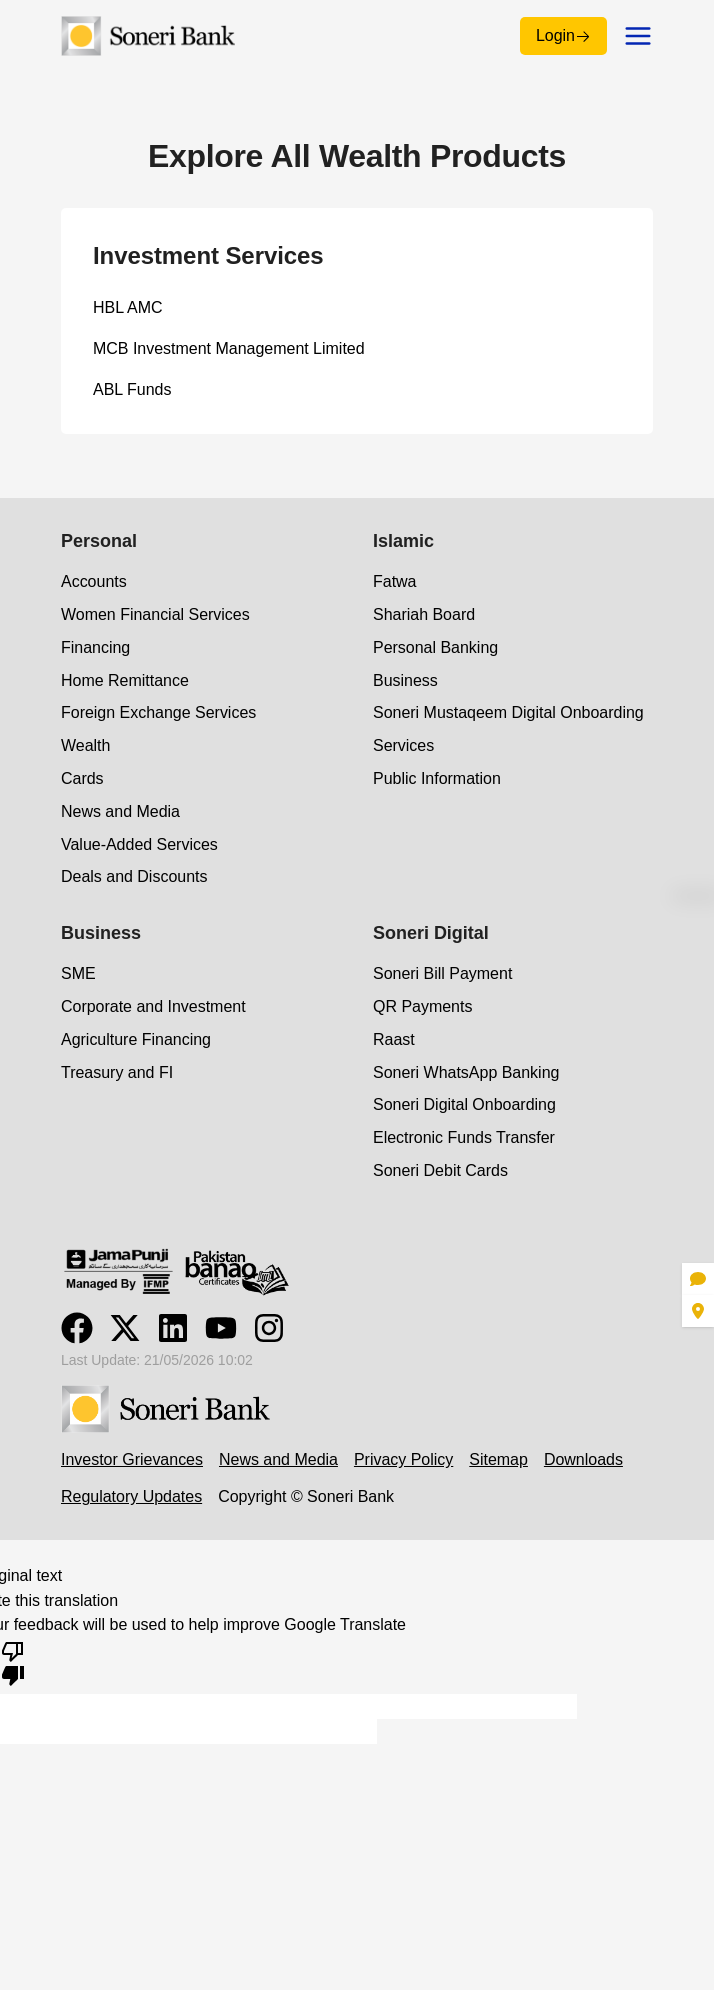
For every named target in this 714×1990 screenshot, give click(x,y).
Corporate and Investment (153, 1006)
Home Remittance (125, 680)
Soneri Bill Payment (442, 973)
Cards (82, 778)
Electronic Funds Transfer (464, 1137)
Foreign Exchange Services (158, 712)
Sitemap (498, 1459)
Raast (394, 1039)
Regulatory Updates (131, 1496)
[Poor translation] (13, 1662)
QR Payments (422, 1006)
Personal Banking (435, 647)
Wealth (85, 745)
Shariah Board (424, 614)
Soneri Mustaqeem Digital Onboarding (508, 712)
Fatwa (395, 581)
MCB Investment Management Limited (229, 348)
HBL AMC (128, 307)
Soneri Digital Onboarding (464, 1104)
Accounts (94, 581)
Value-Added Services (139, 844)
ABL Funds (132, 389)
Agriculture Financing (136, 1039)
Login (563, 35)
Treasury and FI (117, 1072)
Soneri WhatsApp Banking (466, 1072)
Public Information (437, 778)
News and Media (120, 811)
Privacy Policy (403, 1459)
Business (405, 680)
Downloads (583, 1459)
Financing (95, 647)
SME (78, 973)
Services (403, 745)
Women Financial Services (155, 614)
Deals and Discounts (134, 876)
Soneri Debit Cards (440, 1170)
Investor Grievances (132, 1459)
